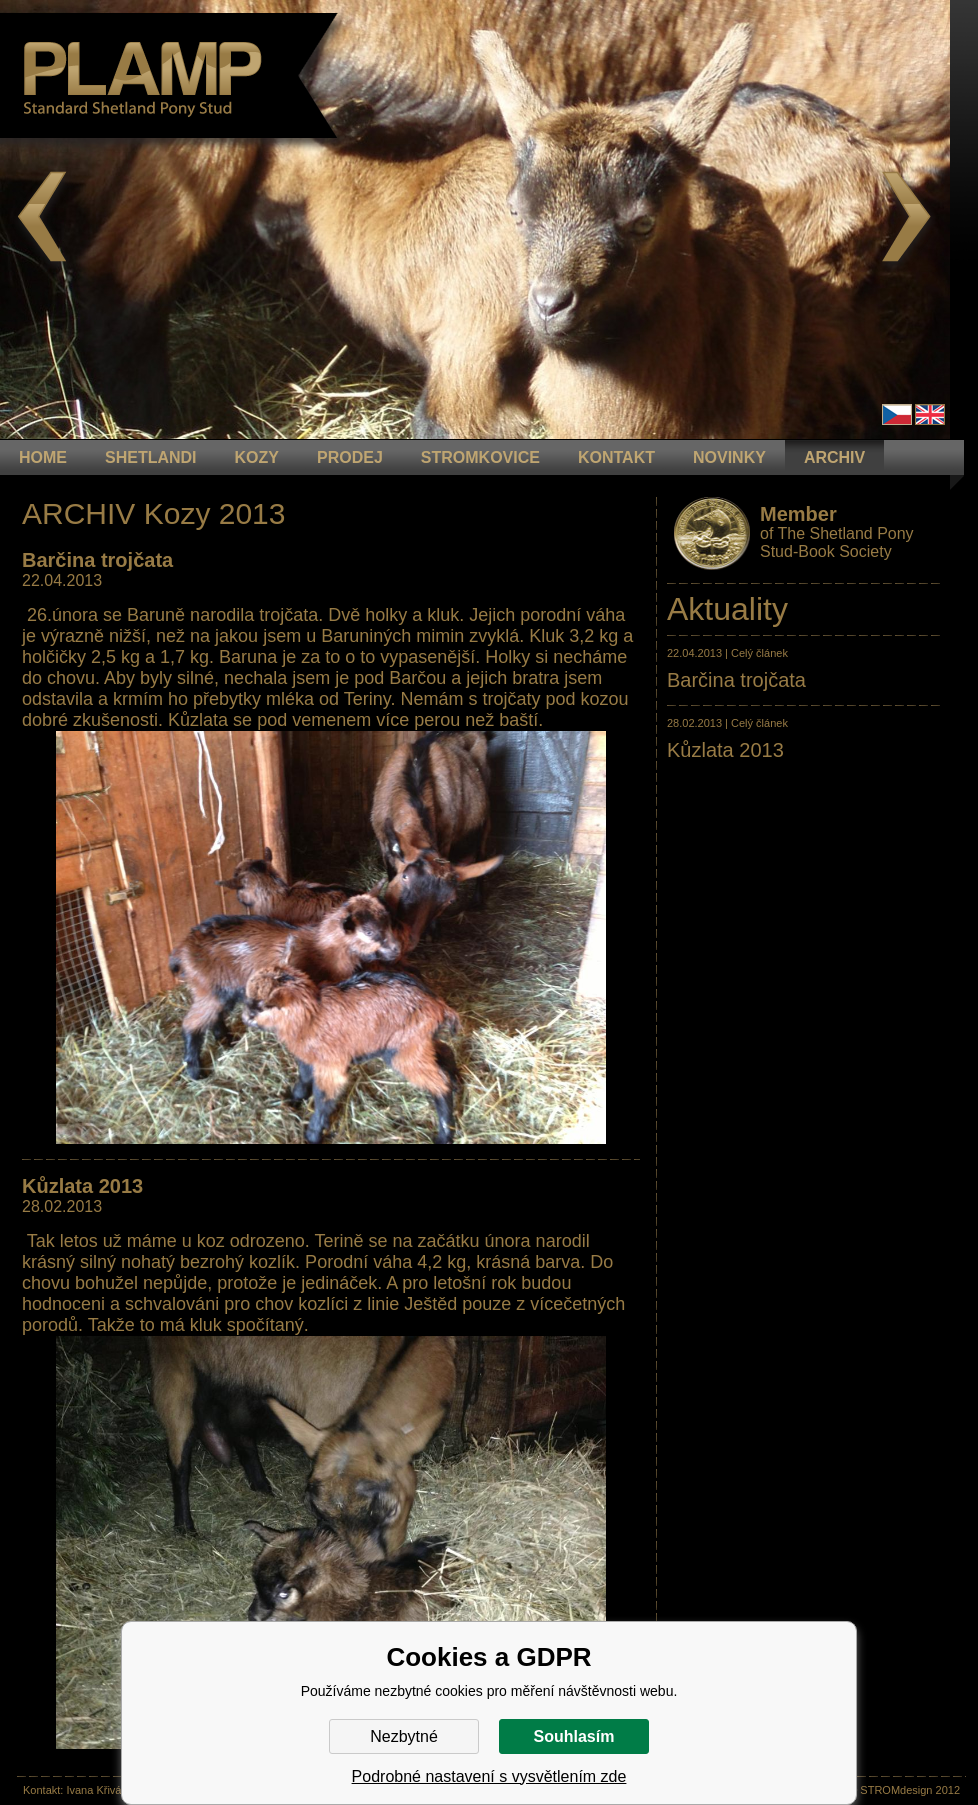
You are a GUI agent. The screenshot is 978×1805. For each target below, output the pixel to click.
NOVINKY (729, 457)
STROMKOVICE (480, 457)
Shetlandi (151, 457)
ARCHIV (834, 457)
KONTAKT (616, 457)
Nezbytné (404, 1736)
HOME (43, 457)
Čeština (897, 414)
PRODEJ (350, 457)
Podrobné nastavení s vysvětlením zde (489, 1776)
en (930, 414)
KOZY (257, 457)
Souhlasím (574, 1736)
